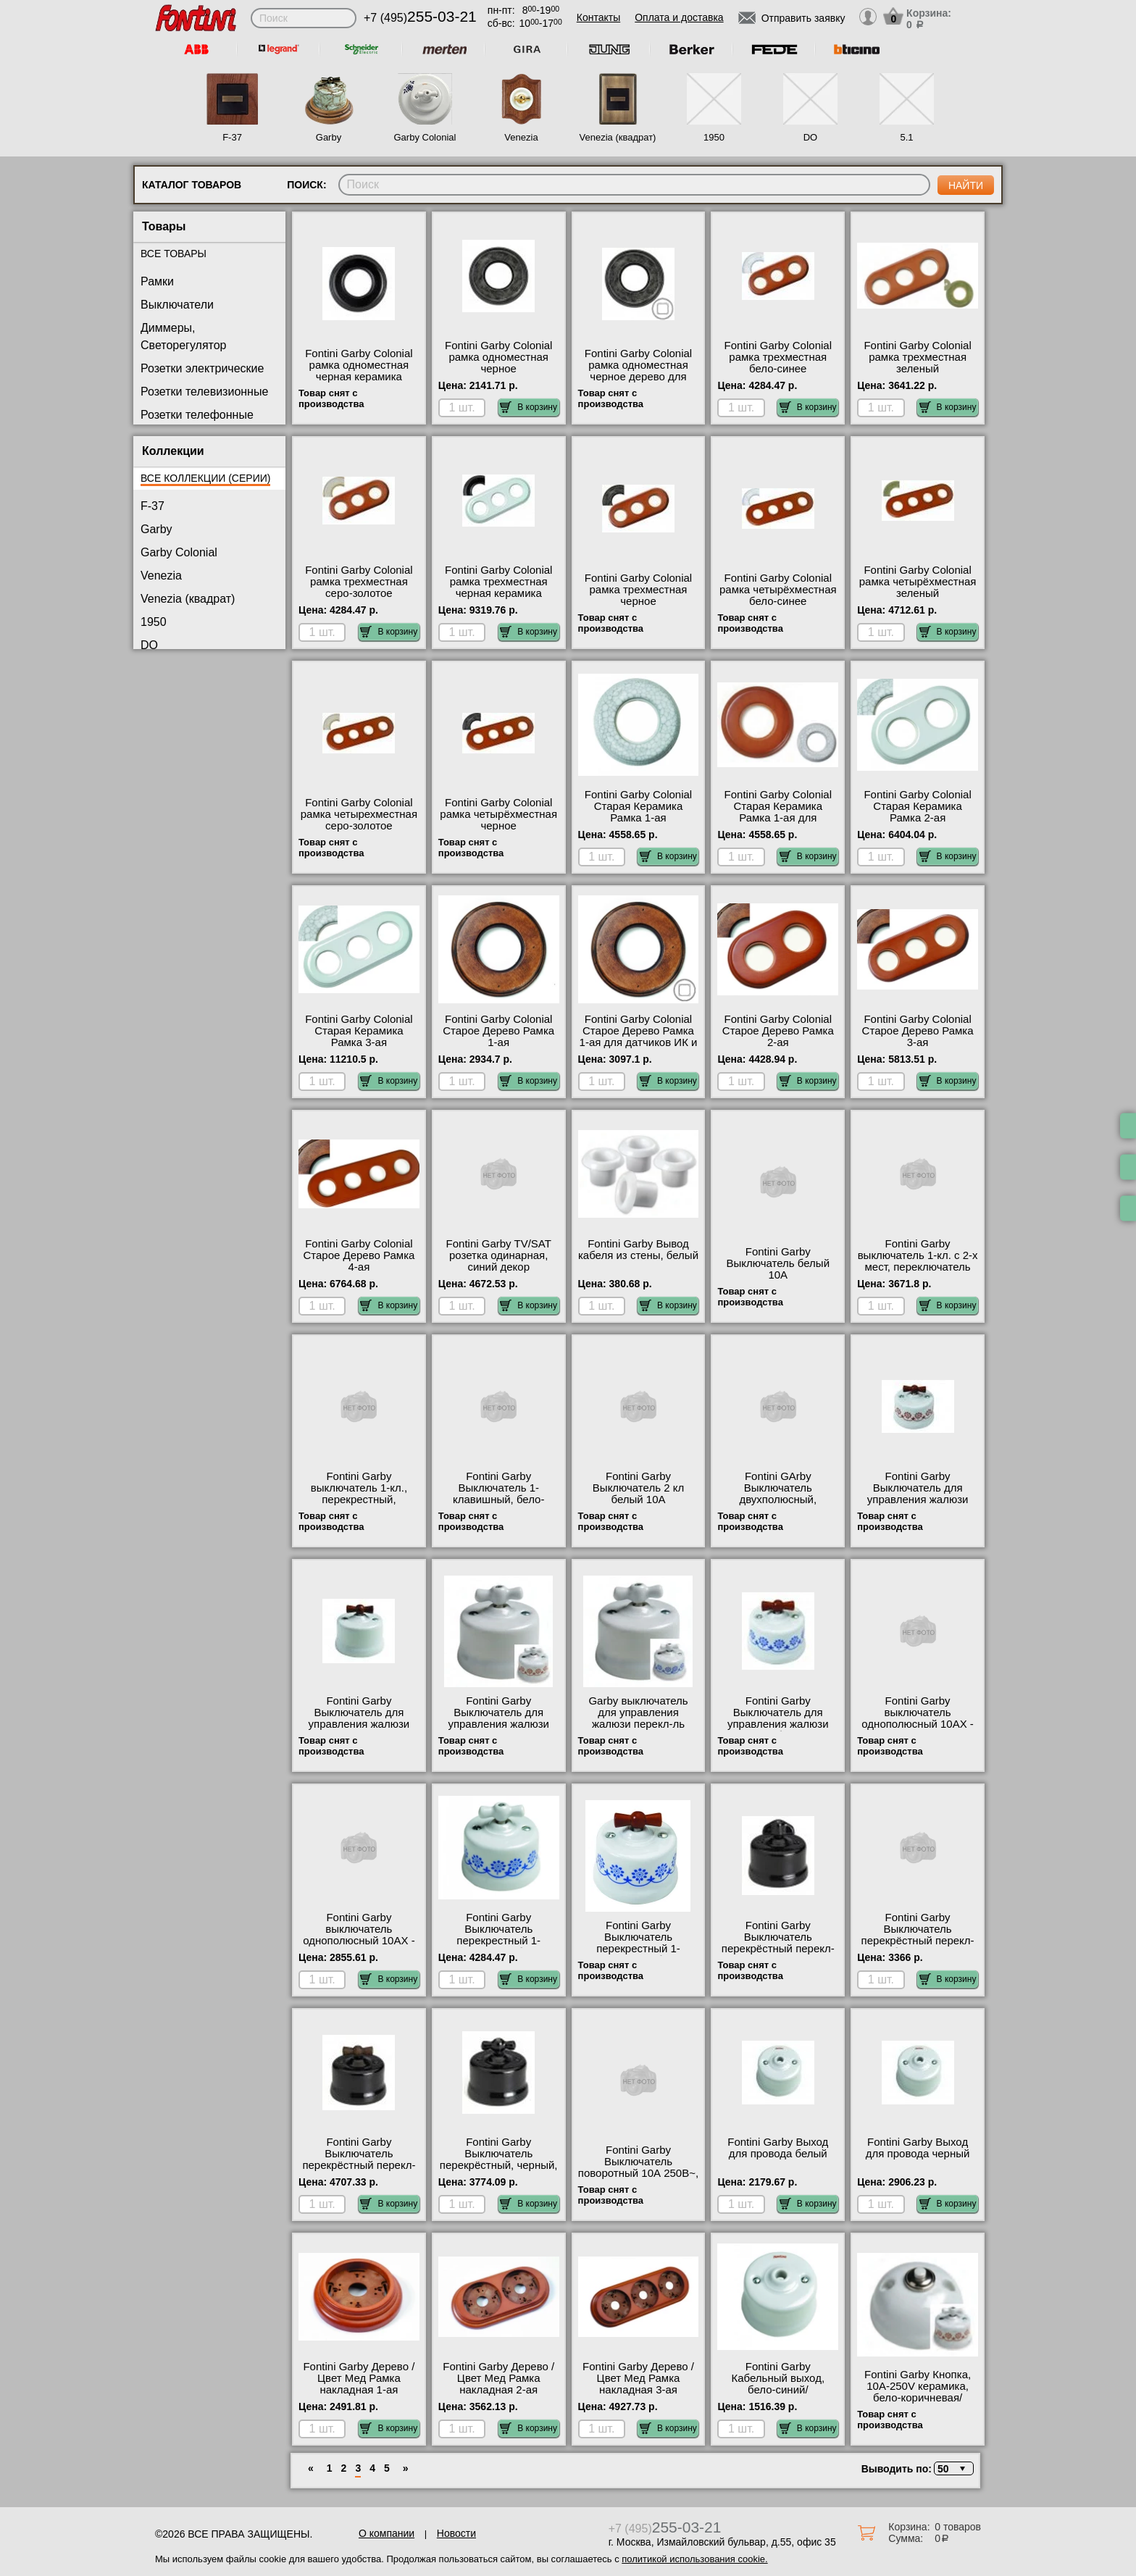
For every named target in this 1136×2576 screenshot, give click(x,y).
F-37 (232, 137)
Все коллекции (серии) (205, 478)
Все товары (173, 253)
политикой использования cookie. (694, 2559)
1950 (713, 137)
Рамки (157, 281)
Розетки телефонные (197, 415)
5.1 (906, 137)
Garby (328, 137)
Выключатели (177, 304)
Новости (456, 2533)
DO (810, 137)
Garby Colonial (424, 137)
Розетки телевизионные (204, 391)
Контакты (598, 17)
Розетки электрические (202, 368)
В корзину (528, 407)
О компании (386, 2533)
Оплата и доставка (679, 17)
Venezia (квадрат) (618, 137)
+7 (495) (420, 18)
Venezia (521, 137)
